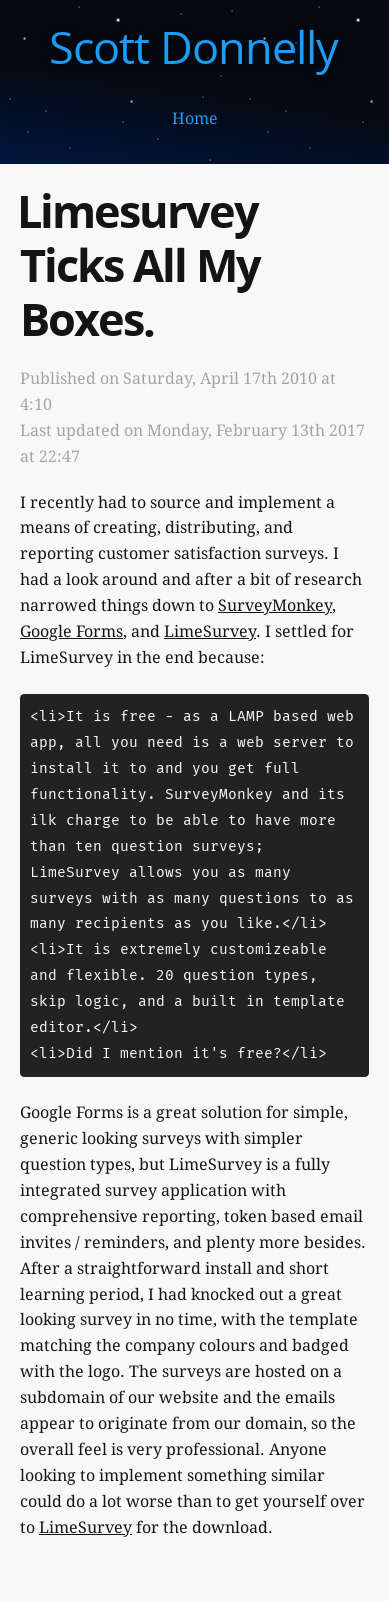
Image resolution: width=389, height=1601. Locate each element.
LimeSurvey (210, 631)
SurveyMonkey (275, 605)
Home (195, 118)
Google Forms (71, 631)
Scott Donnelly (193, 46)
